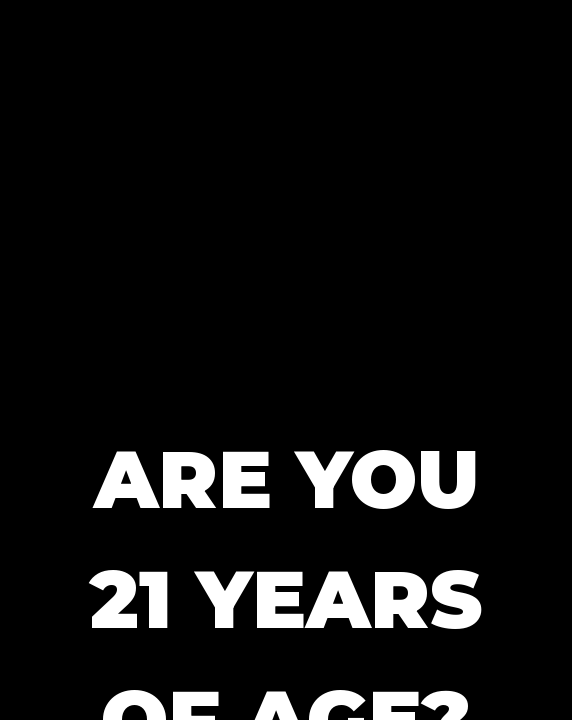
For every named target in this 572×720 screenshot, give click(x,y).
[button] (286, 190)
